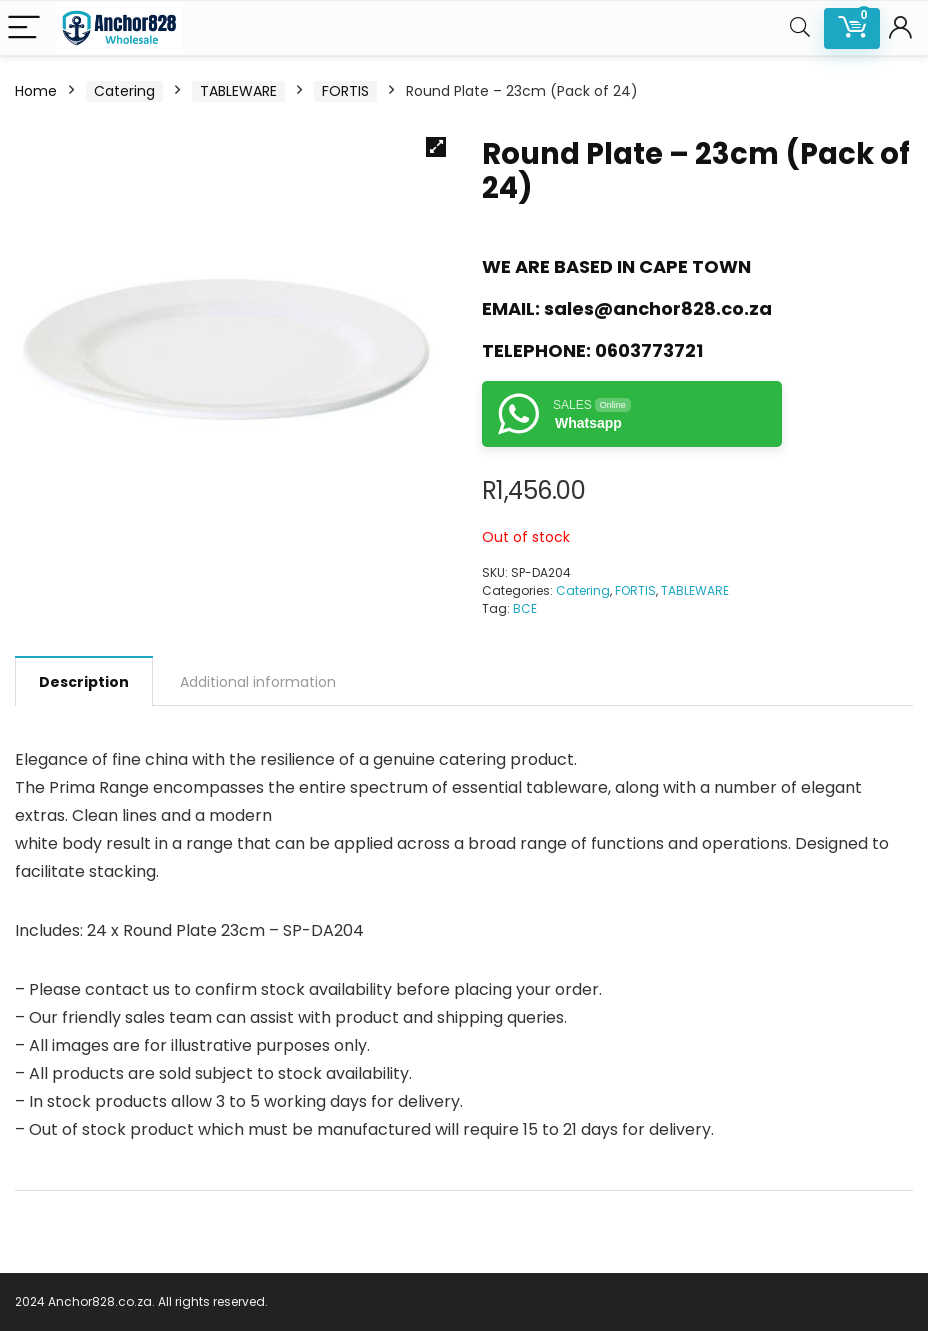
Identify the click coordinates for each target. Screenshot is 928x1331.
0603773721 (649, 350)
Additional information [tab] (258, 682)
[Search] (800, 28)
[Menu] (24, 28)
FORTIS (345, 91)
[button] (436, 147)
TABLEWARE (238, 91)
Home (36, 91)
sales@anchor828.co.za (658, 308)
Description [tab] (84, 682)
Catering (124, 91)
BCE (525, 608)
